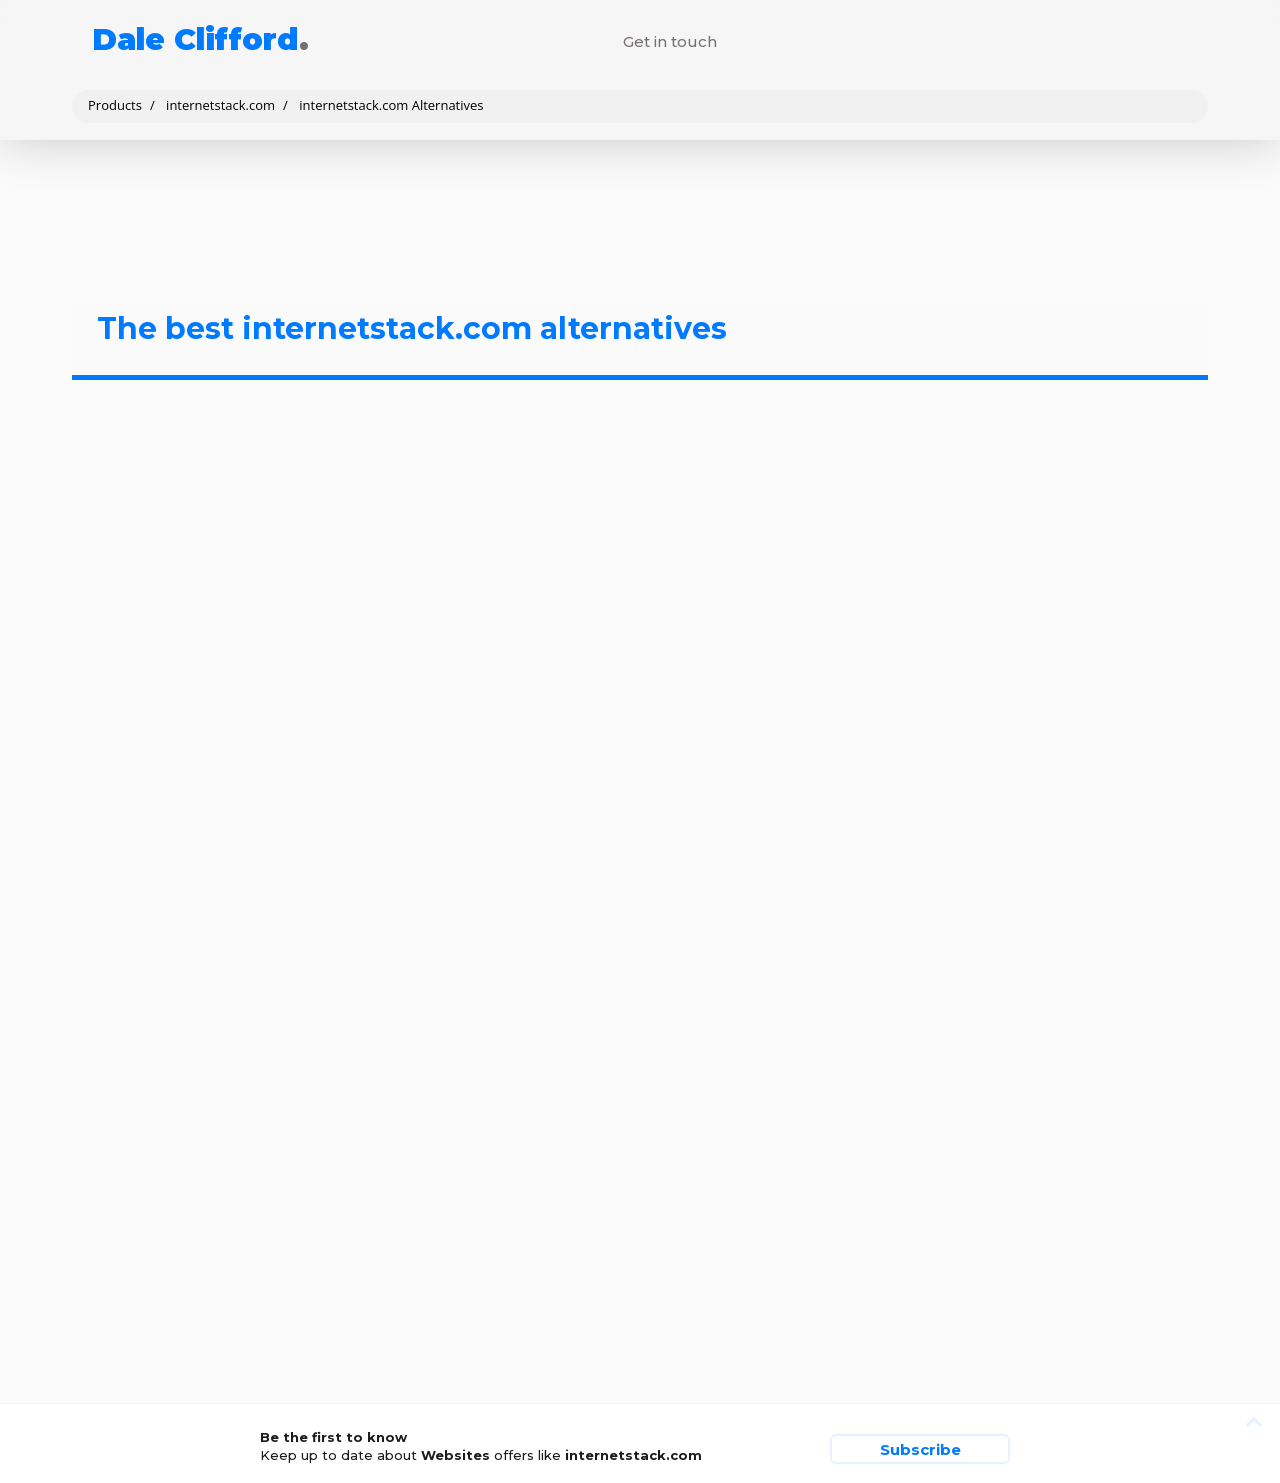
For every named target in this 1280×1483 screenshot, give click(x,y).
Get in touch (670, 41)
